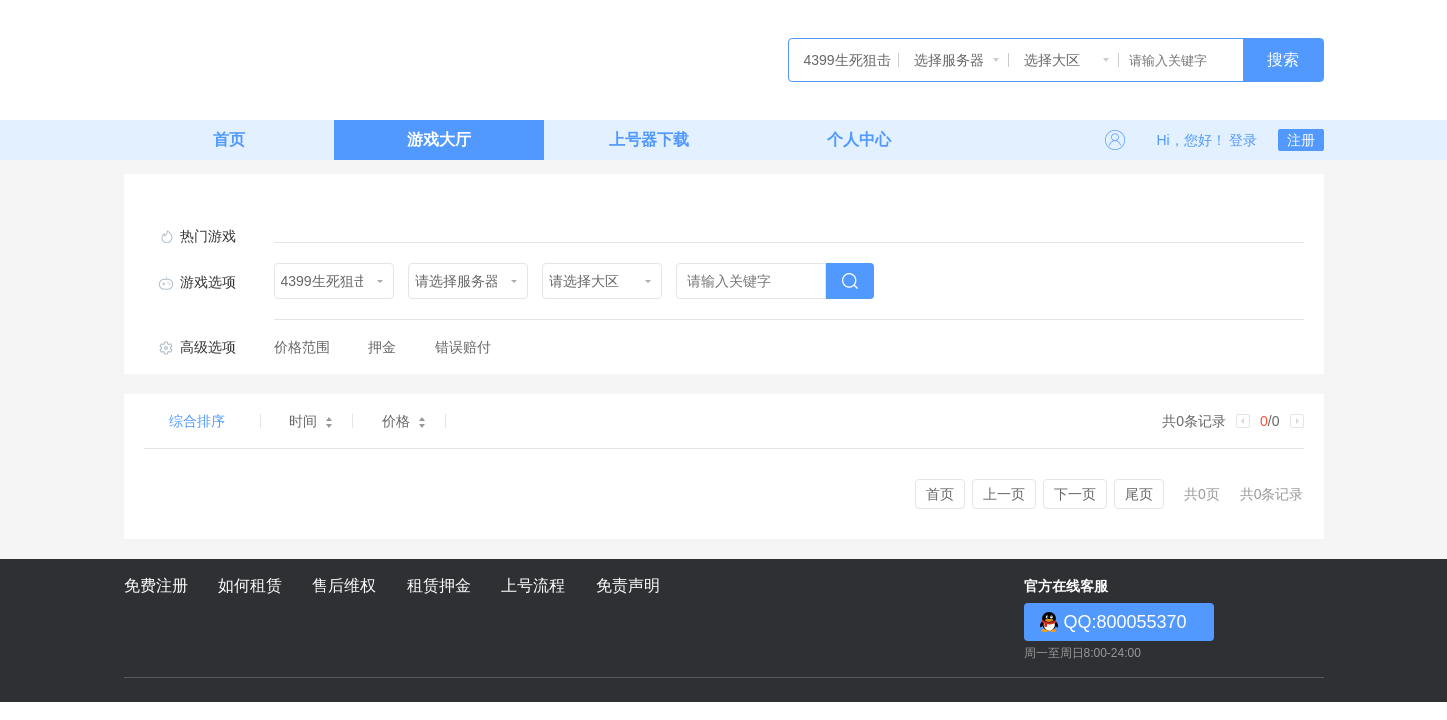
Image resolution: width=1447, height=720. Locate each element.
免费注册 (156, 585)
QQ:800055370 (1125, 622)
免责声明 (628, 585)
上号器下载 (649, 139)
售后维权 (344, 585)
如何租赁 (250, 585)
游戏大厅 (439, 139)
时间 (310, 421)
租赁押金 (439, 585)
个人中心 (859, 139)
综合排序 (197, 421)
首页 (229, 139)
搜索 (1283, 59)
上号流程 (533, 585)
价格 (403, 421)
